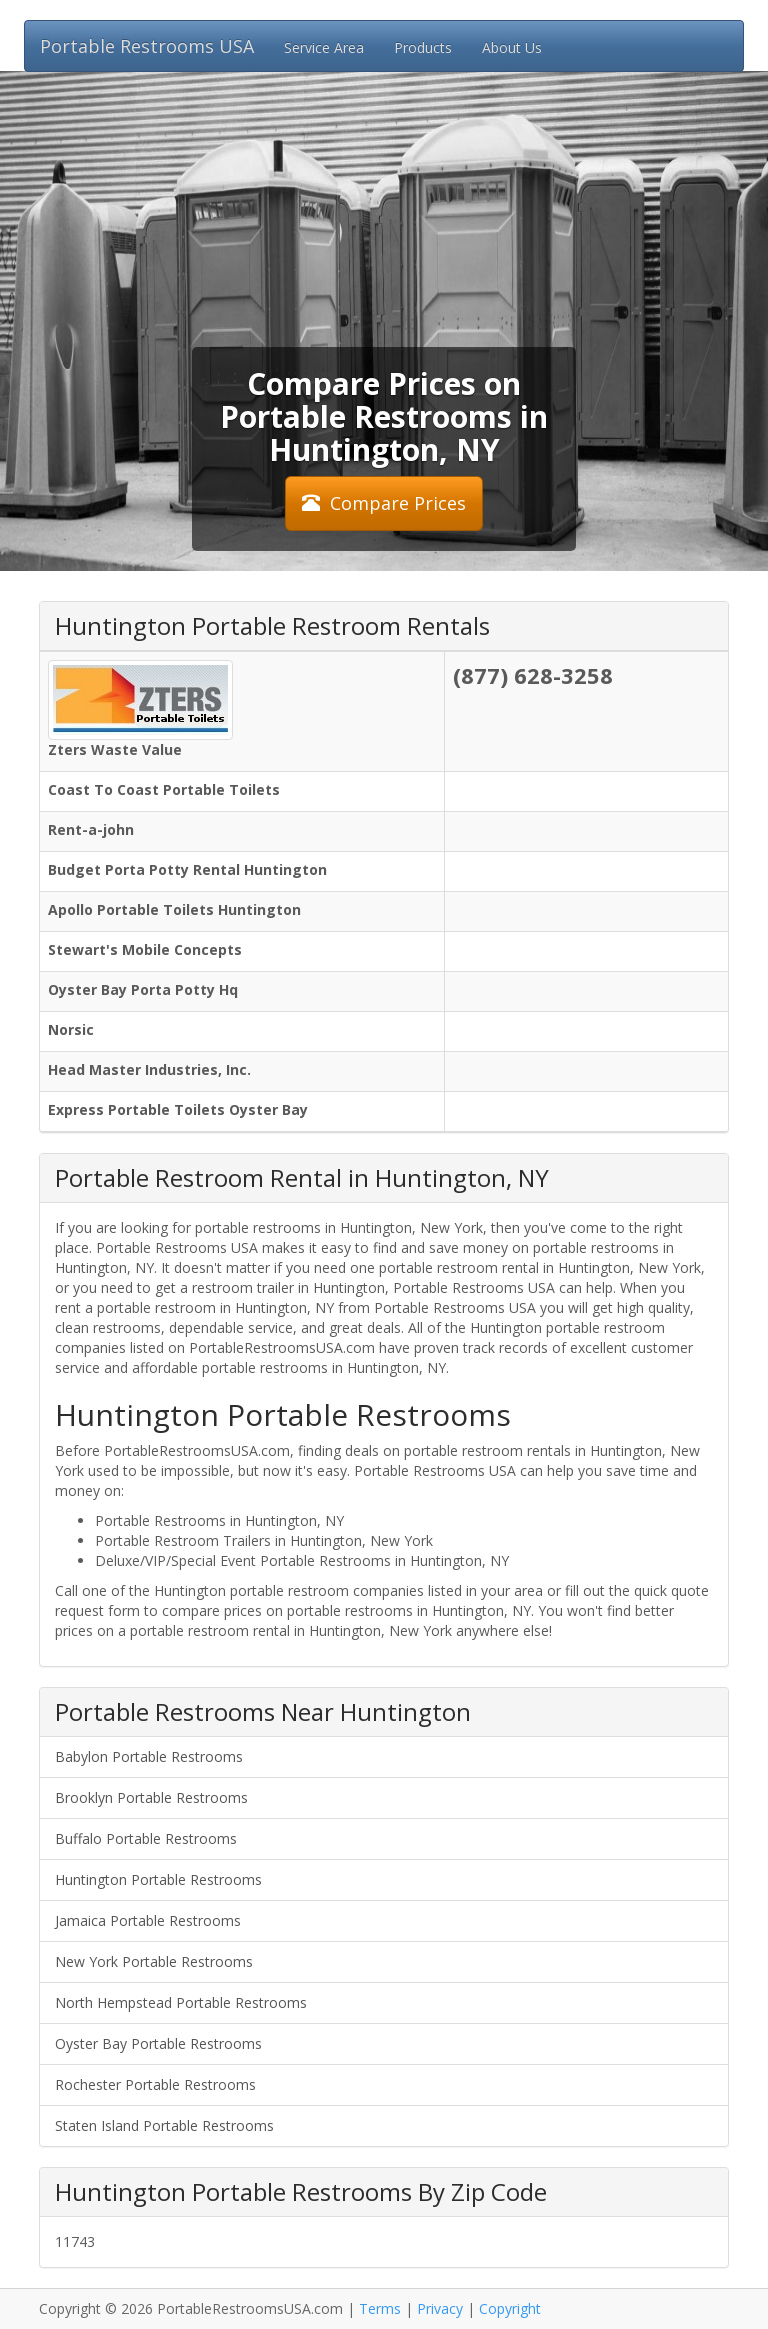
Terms (380, 2308)
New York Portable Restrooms (154, 1961)
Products (423, 47)
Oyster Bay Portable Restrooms (158, 2043)
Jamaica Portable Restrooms (148, 1920)
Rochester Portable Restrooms (155, 2084)
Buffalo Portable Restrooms (146, 1838)
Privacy (440, 2308)
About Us (512, 47)
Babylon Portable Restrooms (149, 1756)
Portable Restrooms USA (147, 46)
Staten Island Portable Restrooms (164, 2125)
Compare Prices (384, 503)
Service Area (324, 47)
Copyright (510, 2308)
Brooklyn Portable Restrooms (151, 1797)
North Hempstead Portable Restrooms (181, 2002)
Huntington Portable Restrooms (158, 1879)
